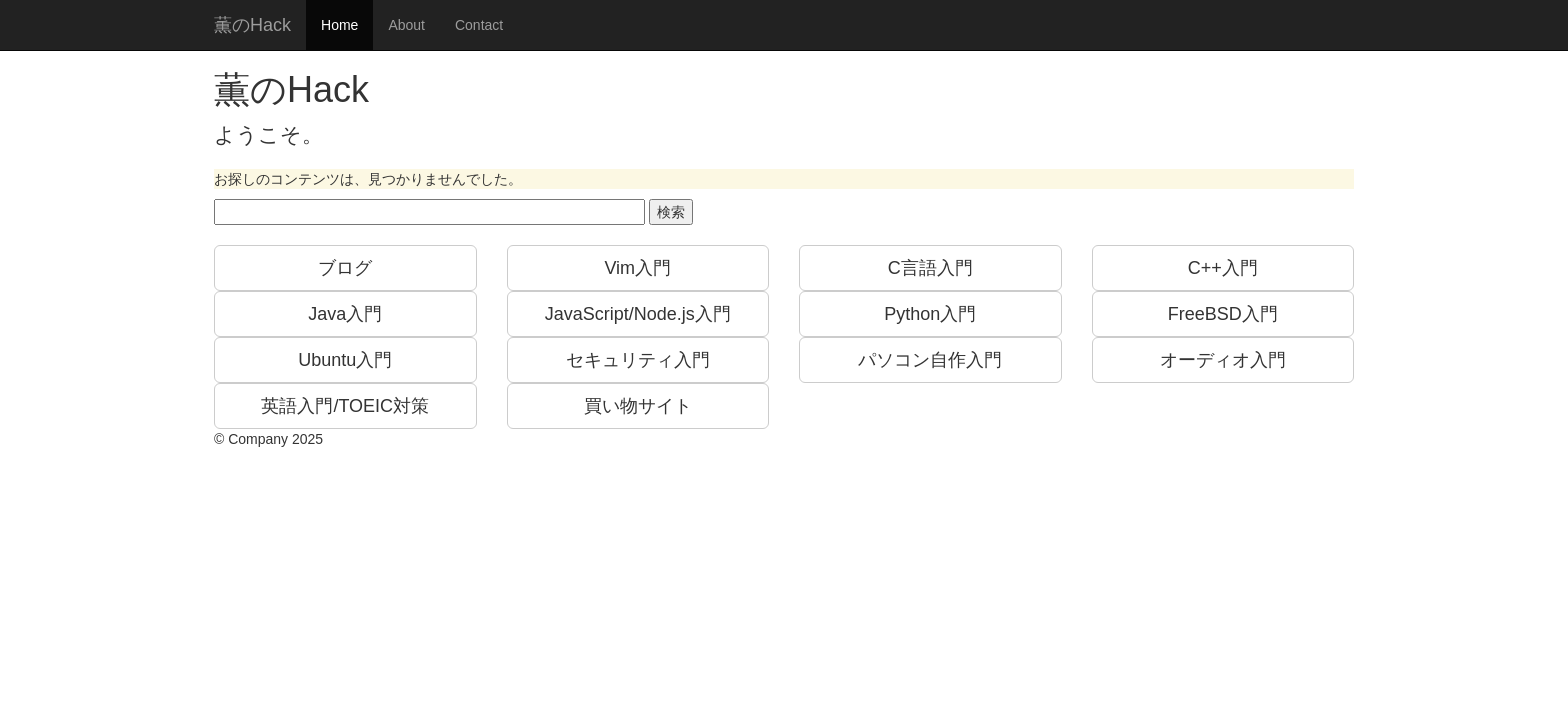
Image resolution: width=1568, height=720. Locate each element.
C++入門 (1223, 268)
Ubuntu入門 (345, 360)
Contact (479, 25)
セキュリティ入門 (638, 360)
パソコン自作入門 (930, 360)
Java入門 (345, 314)
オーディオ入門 (1223, 360)
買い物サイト (638, 406)
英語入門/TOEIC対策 (345, 406)
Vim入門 (637, 268)
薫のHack (252, 25)
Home (339, 25)
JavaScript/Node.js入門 (638, 314)
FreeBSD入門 (1223, 314)
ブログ (345, 268)
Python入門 (930, 314)
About (406, 25)
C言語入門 (930, 268)
